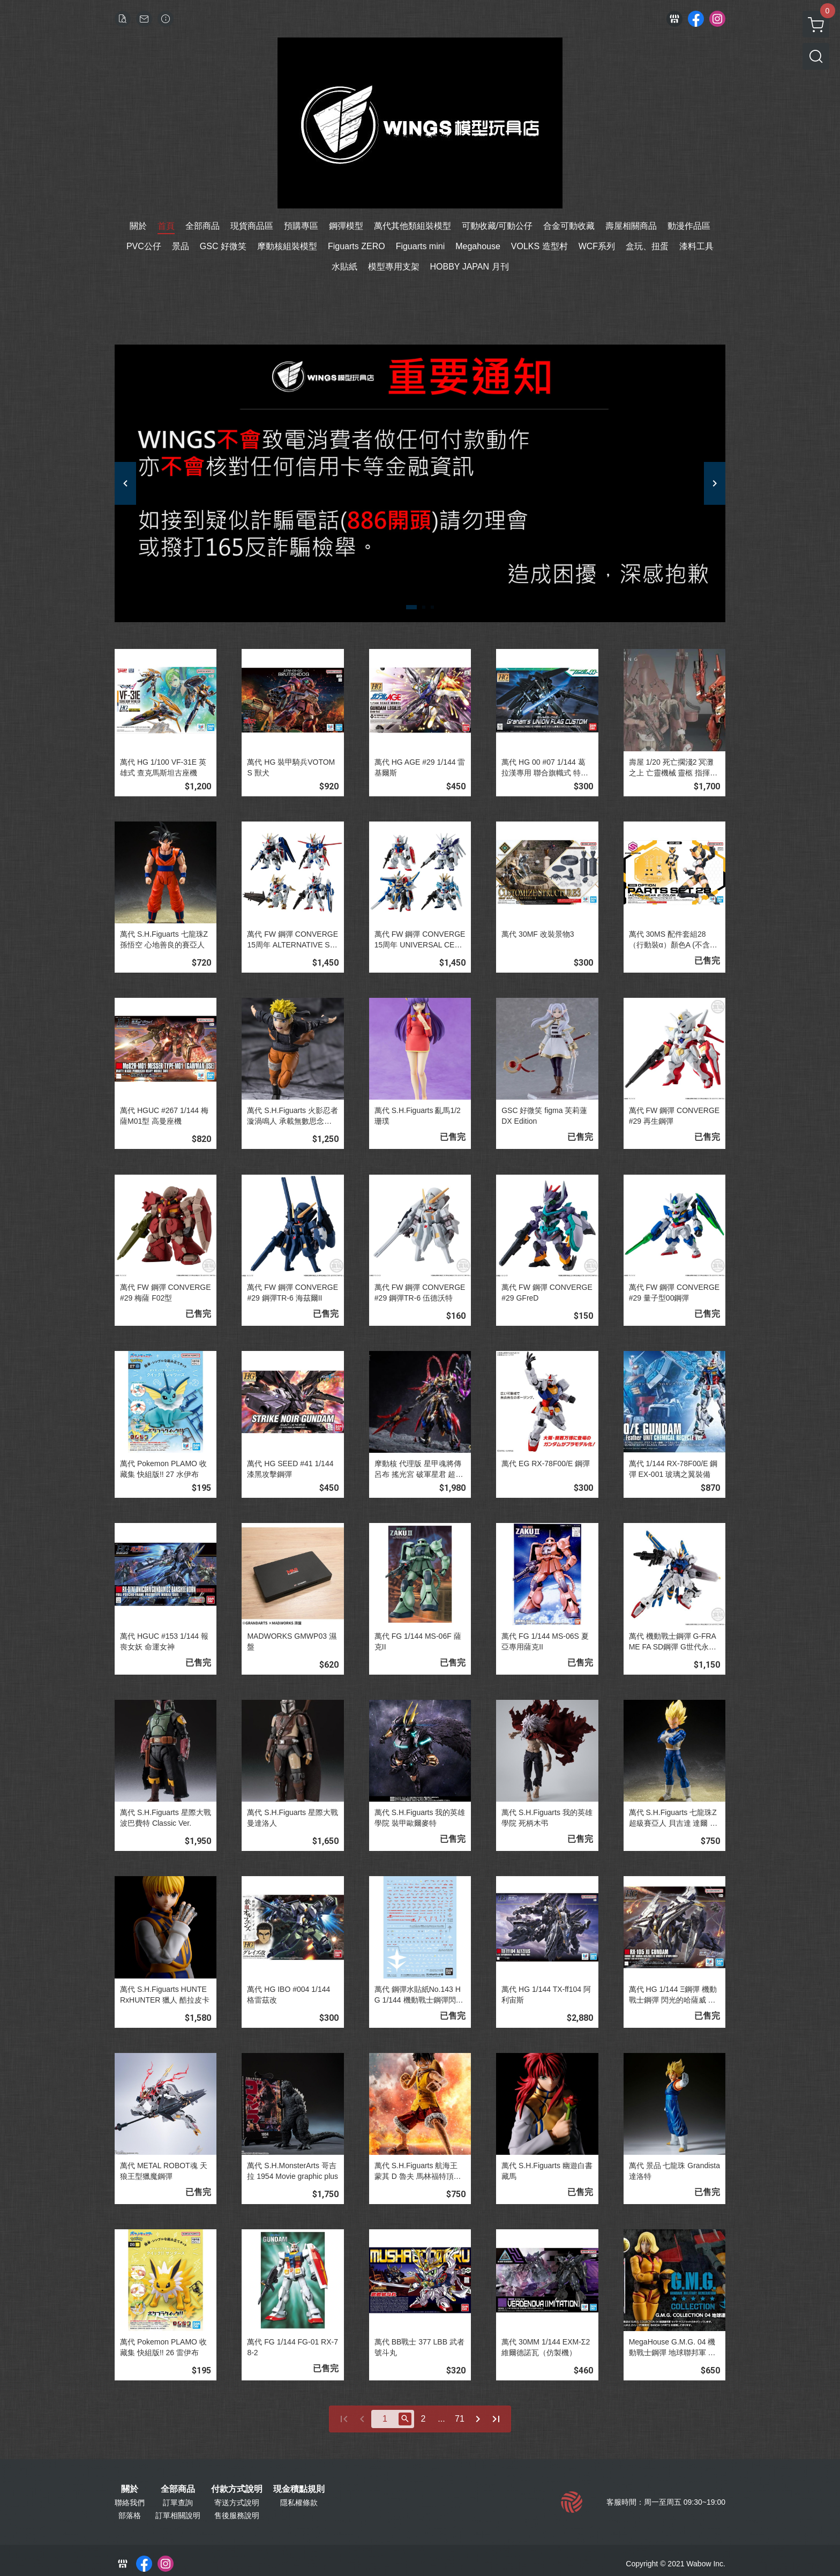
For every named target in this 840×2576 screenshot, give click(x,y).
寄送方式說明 (236, 2502)
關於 (129, 2489)
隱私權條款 (299, 2502)
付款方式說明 (236, 2489)
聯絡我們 (130, 2502)
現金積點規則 (299, 2489)
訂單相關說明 (177, 2515)
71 (459, 2418)
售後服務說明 (236, 2515)
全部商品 (178, 2489)
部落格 (129, 2515)
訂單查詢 (178, 2502)
